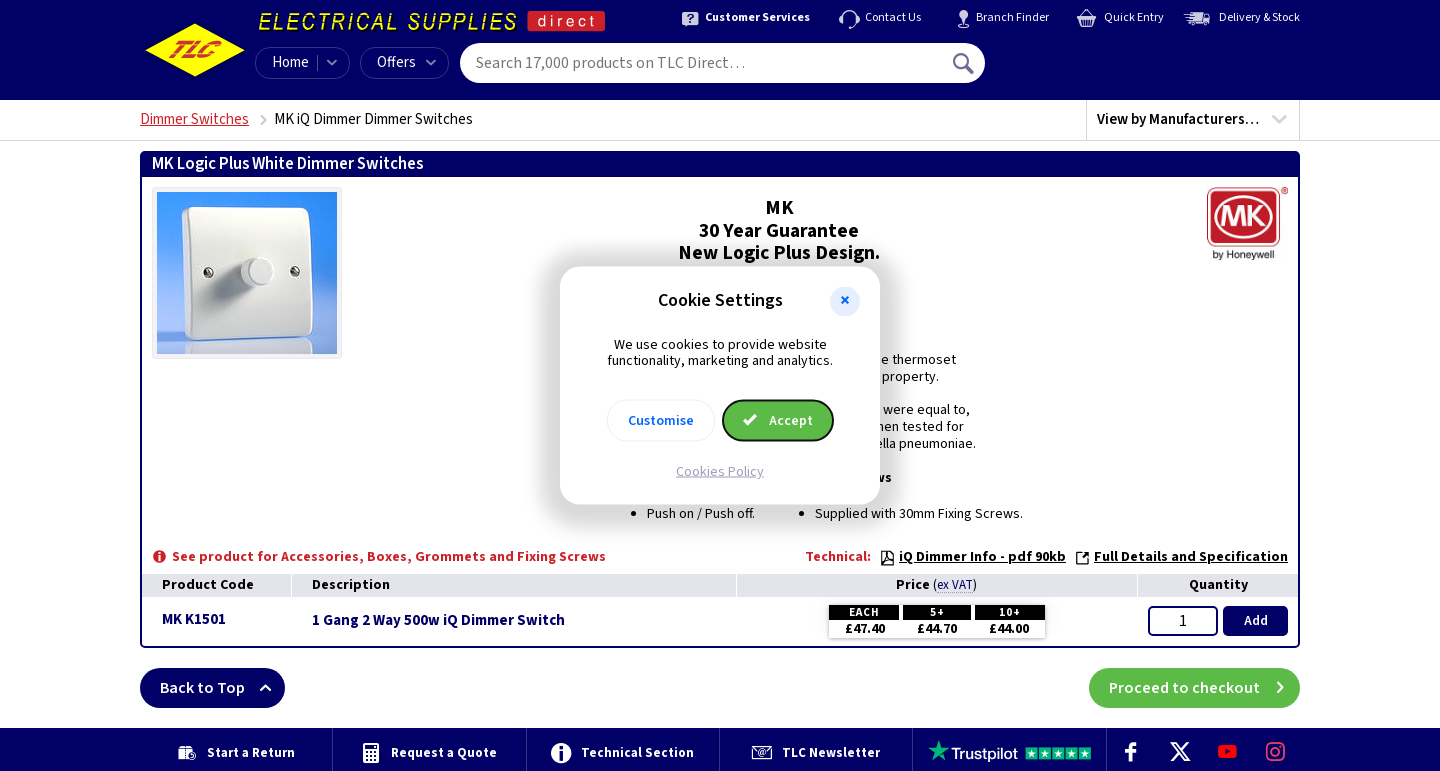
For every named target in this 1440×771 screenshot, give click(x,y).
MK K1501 (194, 619)
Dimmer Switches (194, 119)
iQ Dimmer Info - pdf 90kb (972, 557)
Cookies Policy (720, 472)
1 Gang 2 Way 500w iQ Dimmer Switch (438, 621)
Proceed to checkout (1204, 688)
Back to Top (222, 688)
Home (290, 62)
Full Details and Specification (1181, 557)
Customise (661, 421)
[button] (845, 301)
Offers (406, 62)
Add (1256, 621)
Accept (778, 421)
